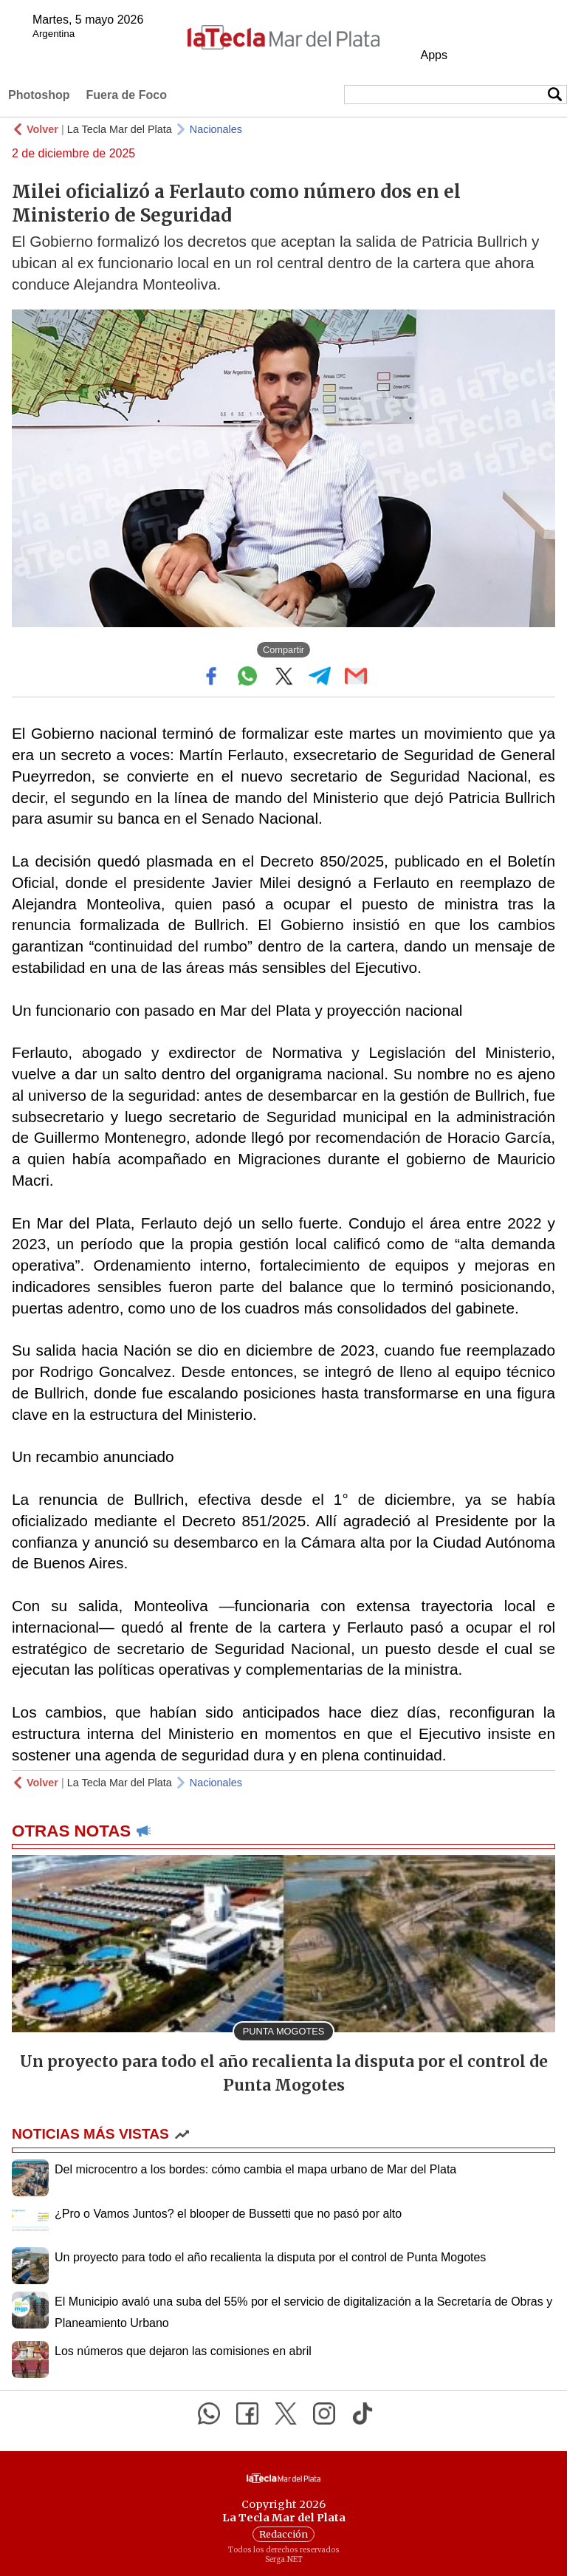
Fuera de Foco (126, 95)
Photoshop (39, 95)
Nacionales (216, 129)
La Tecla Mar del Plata (119, 129)
